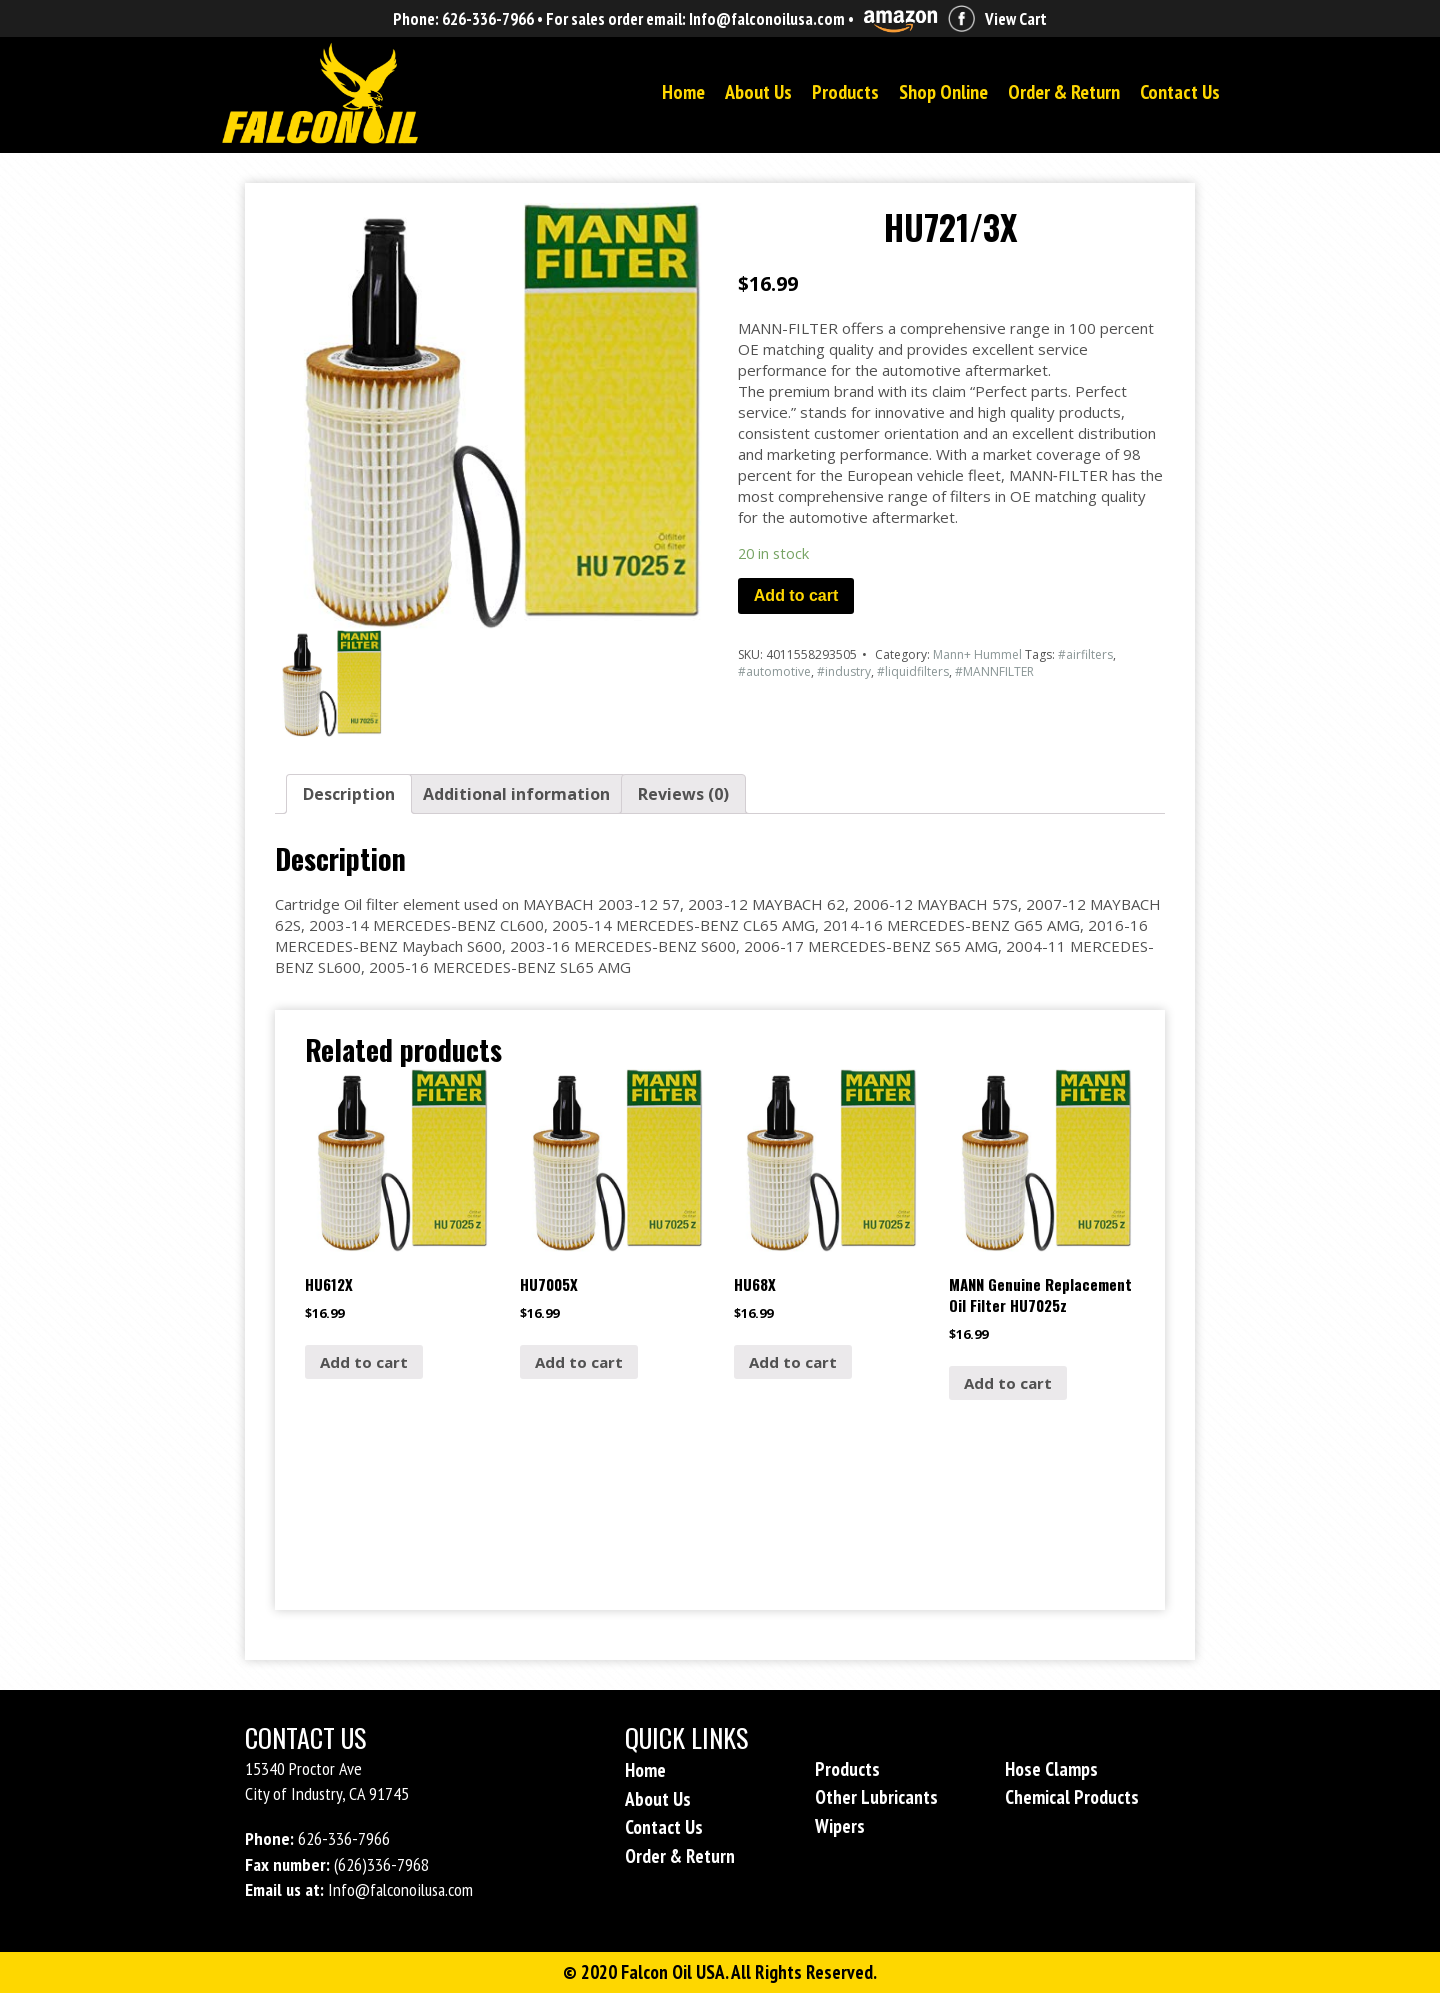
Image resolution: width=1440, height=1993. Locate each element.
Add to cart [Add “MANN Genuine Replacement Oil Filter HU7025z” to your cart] (1008, 1383)
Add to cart (796, 595)
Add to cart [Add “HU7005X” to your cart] (579, 1362)
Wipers (840, 1826)
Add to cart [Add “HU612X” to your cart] (364, 1362)
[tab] (349, 794)
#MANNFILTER (994, 671)
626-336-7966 (488, 19)
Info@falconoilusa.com (767, 19)
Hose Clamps (1051, 1769)
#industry (844, 671)
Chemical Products (1072, 1797)
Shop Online (943, 92)
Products (845, 92)
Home (683, 92)
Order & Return (1064, 92)
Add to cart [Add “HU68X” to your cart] (793, 1362)
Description (349, 794)
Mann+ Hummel (977, 654)
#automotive (774, 671)
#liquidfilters (913, 671)
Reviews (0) (683, 794)
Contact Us (1180, 92)
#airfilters (1085, 654)
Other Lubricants (876, 1797)
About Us (758, 92)
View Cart (1016, 19)
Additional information (516, 794)
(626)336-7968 (381, 1864)
